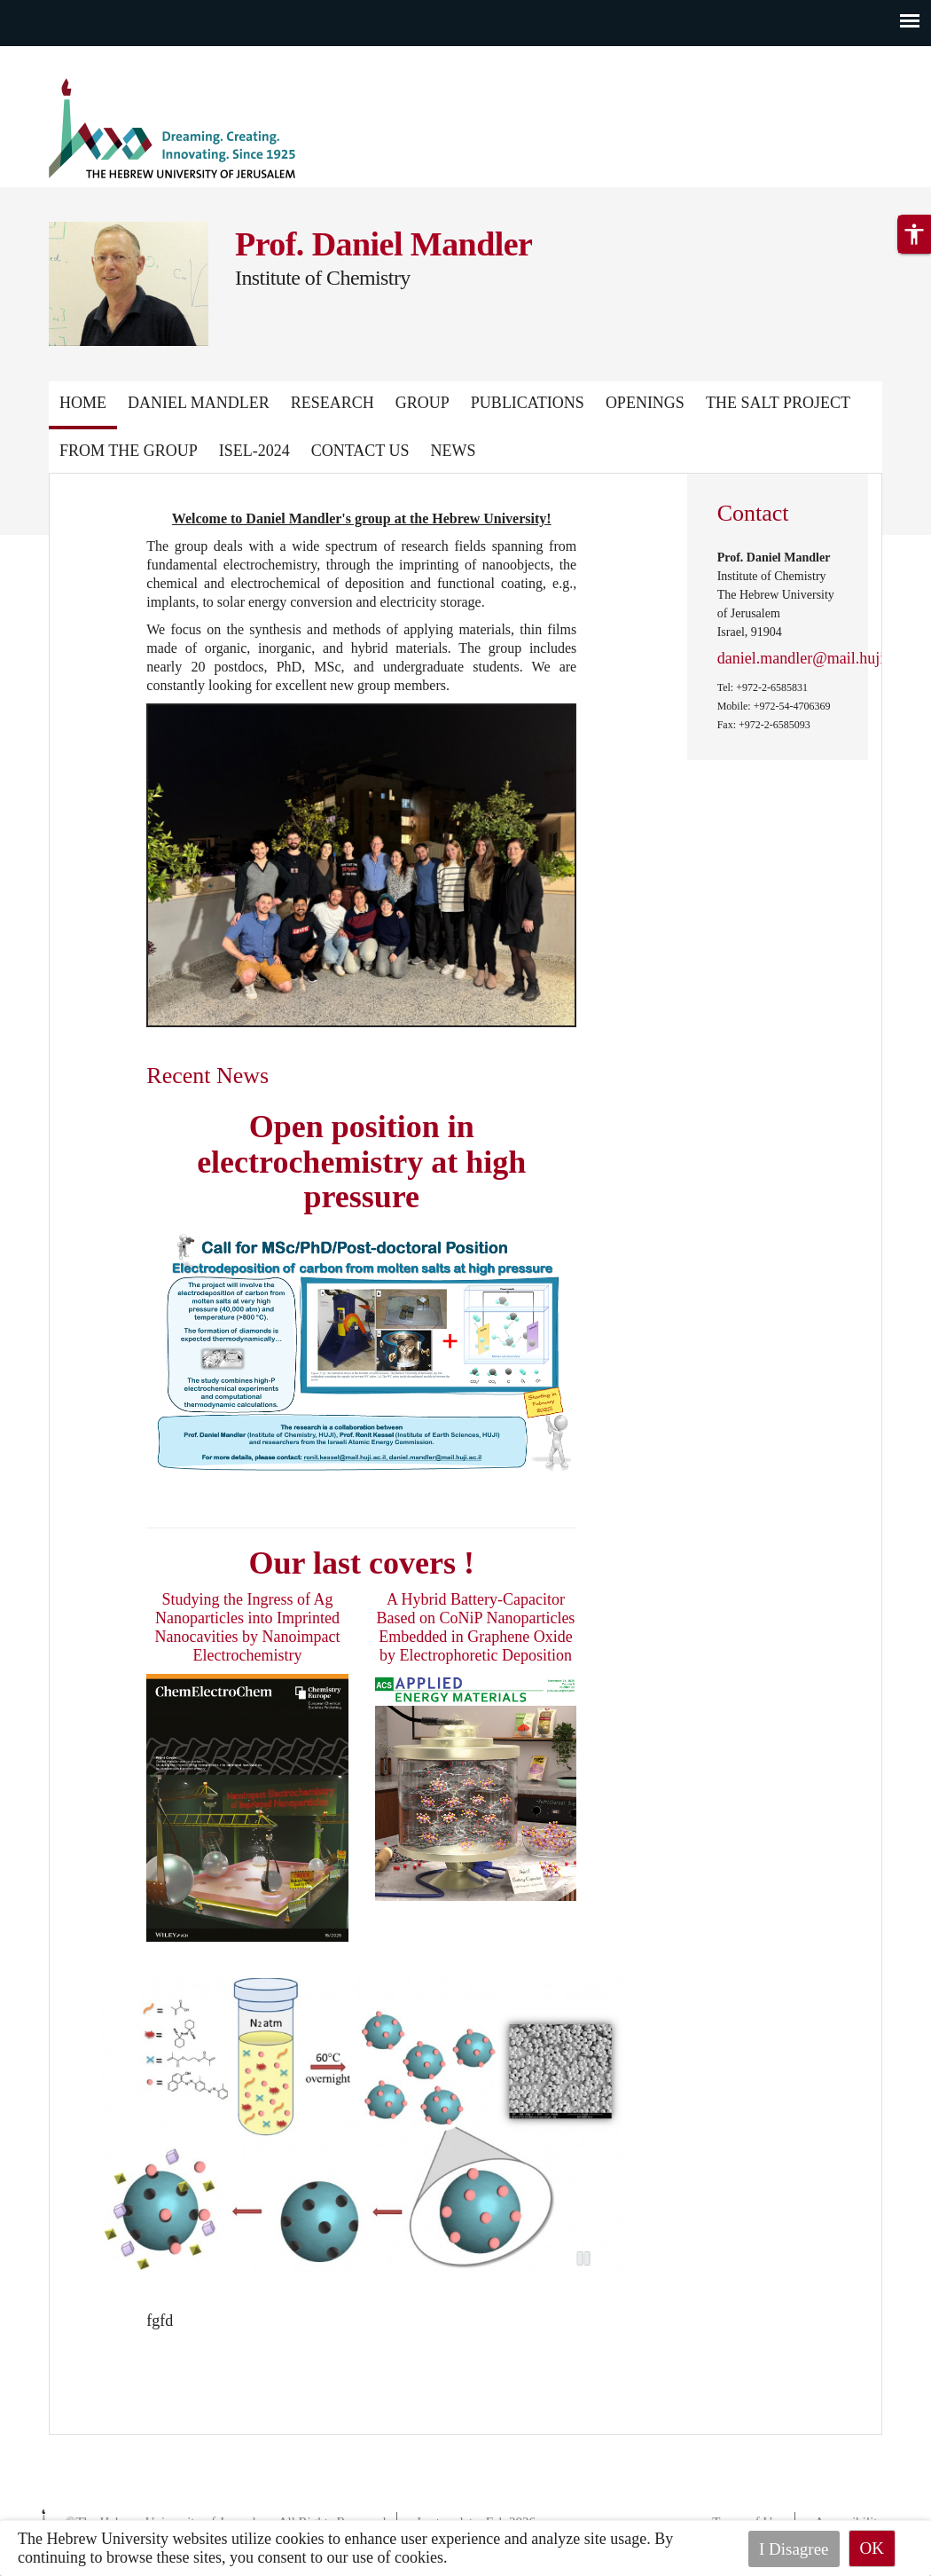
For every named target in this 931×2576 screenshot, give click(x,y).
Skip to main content (66, 57)
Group (422, 403)
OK (872, 2548)
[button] (914, 294)
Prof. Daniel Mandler (383, 244)
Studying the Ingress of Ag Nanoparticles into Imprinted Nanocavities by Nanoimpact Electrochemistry (247, 1627)
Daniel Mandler (199, 403)
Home (82, 403)
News (452, 450)
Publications (527, 403)
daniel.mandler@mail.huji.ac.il (816, 658)
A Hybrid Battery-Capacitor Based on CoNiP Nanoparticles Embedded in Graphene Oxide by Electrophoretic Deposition (476, 1627)
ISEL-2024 (254, 450)
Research (332, 403)
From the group (128, 450)
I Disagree (794, 2548)
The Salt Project (778, 403)
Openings (645, 403)
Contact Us (360, 450)
